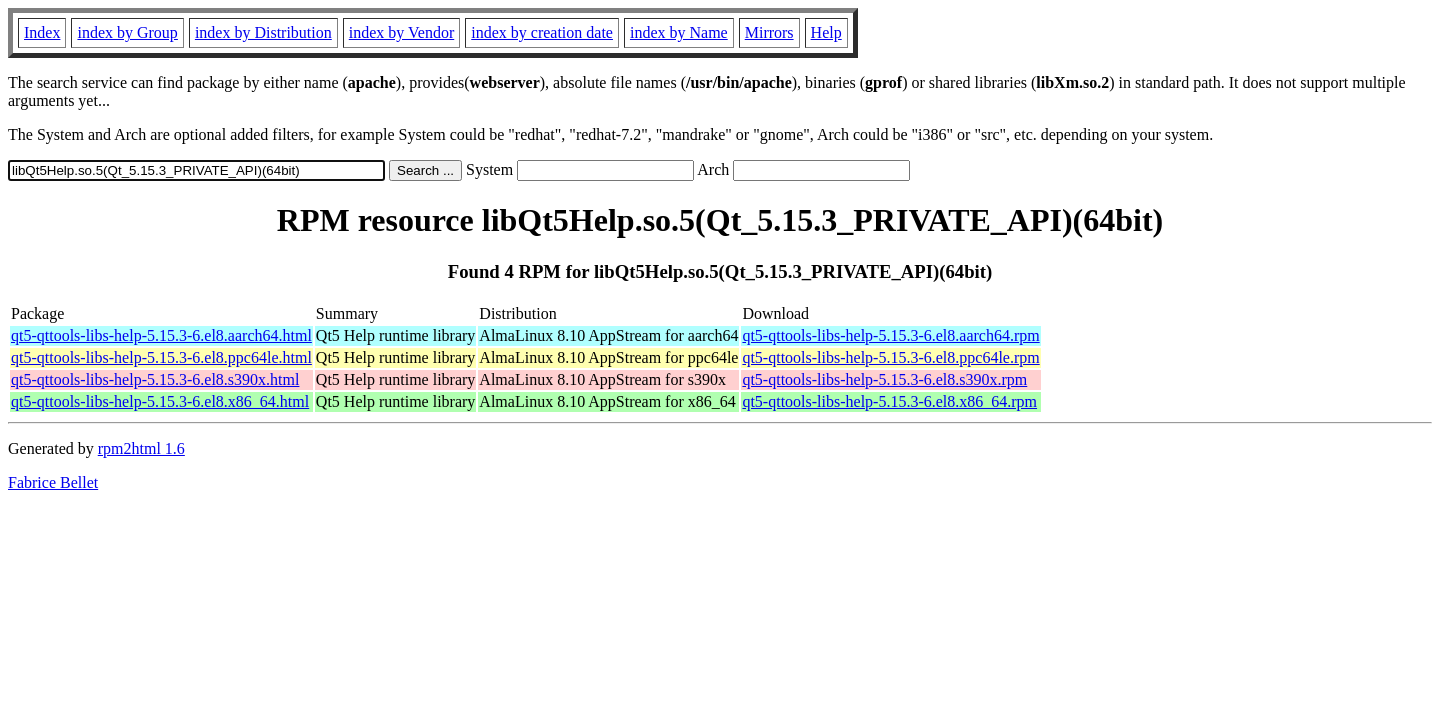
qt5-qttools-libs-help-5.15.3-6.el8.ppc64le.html (161, 357)
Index (42, 32)
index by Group (127, 32)
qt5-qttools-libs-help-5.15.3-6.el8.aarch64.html (161, 335)
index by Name (679, 32)
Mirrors (769, 32)
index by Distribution (263, 32)
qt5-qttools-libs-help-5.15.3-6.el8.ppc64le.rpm (890, 357)
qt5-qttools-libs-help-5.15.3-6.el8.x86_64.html (160, 401)
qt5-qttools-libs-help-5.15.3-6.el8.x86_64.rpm (889, 401)
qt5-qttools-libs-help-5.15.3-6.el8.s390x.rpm (884, 379)
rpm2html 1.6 (141, 448)
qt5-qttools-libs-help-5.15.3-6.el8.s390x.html (155, 379)
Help (826, 32)
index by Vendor (401, 32)
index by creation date (542, 32)
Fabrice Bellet (53, 482)
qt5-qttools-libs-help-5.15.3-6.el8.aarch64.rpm (890, 335)
